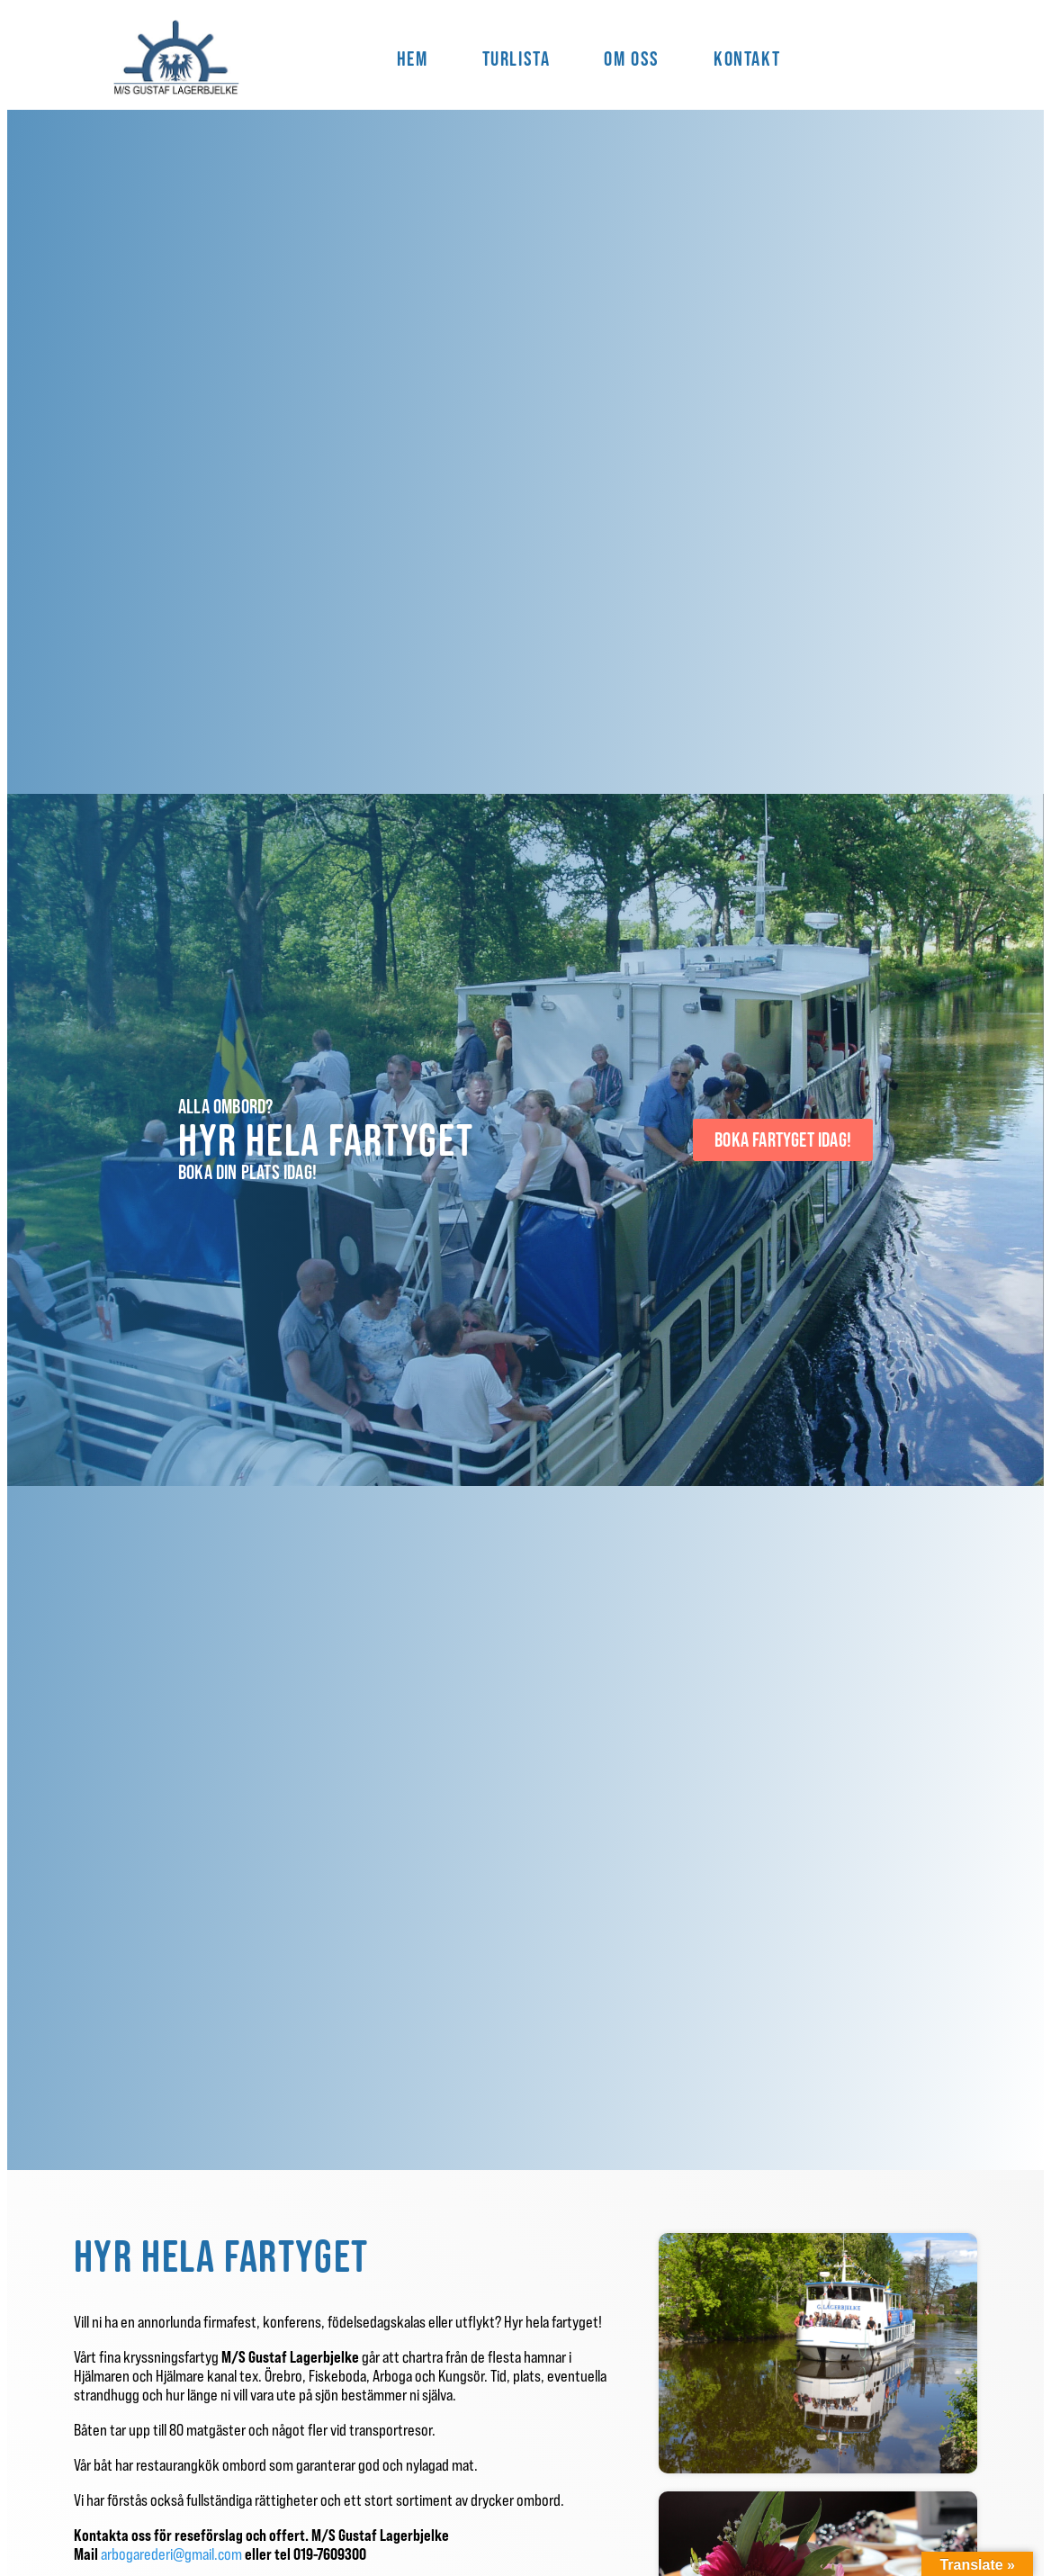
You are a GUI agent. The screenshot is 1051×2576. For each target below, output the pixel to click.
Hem (412, 58)
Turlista (516, 58)
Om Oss (632, 58)
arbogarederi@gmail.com (173, 2553)
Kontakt (747, 58)
